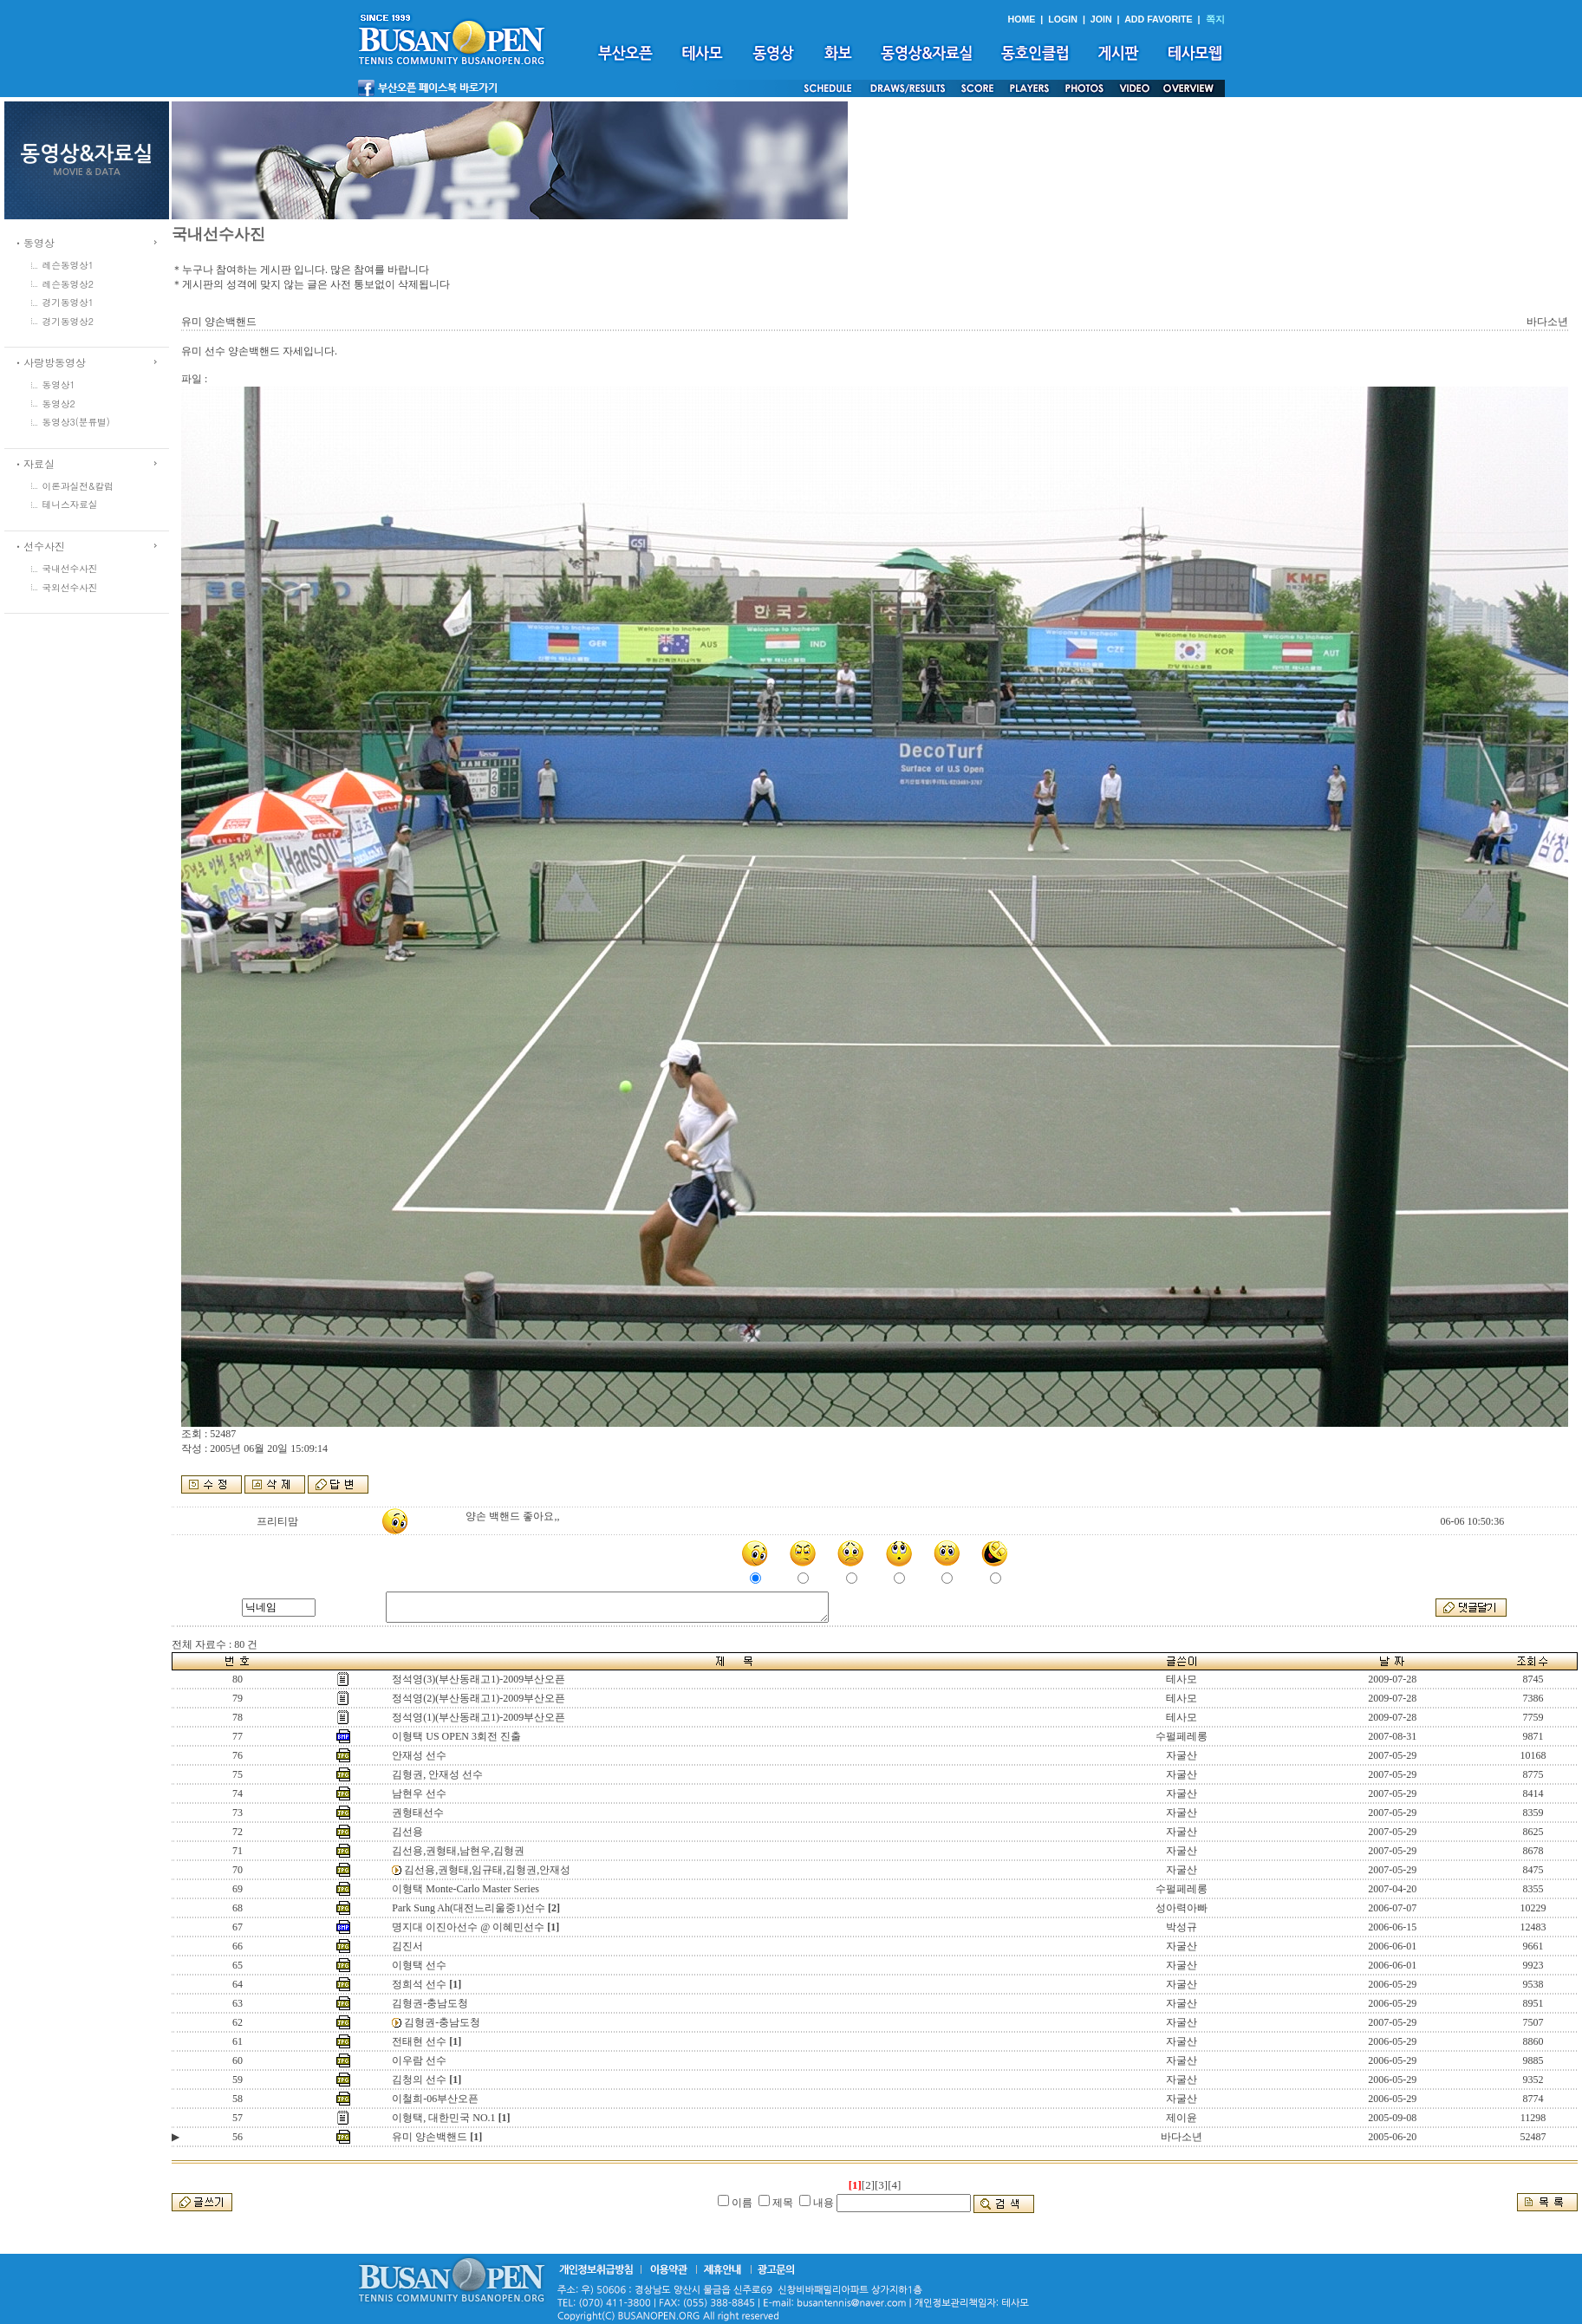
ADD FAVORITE (1158, 19)
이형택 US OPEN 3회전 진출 (456, 1736)
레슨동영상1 (68, 264)
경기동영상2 (68, 321)
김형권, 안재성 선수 (437, 1774)
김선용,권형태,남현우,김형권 (458, 1851)
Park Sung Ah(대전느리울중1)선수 (468, 1908)
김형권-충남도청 (430, 2003)
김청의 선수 (419, 2079)
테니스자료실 (70, 504)
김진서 (407, 1946)
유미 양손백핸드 (429, 2137)
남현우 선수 (419, 1793)
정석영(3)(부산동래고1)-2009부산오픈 (478, 1679)
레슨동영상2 (68, 283)
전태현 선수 (419, 2041)
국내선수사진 (70, 568)
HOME (1021, 19)
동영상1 (58, 384)
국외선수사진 (70, 587)
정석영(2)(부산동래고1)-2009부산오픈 (478, 1698)
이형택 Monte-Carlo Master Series (465, 1889)
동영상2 (58, 403)
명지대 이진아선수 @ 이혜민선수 (468, 1927)
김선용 (407, 1832)
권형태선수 (418, 1812)
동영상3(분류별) (76, 421)
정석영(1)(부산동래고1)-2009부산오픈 (478, 1717)
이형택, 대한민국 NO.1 (443, 2118)
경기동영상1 (68, 302)
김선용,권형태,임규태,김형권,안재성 (487, 1870)
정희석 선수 (419, 1984)
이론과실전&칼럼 (78, 485)
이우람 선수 (419, 2060)
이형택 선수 (419, 1965)
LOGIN (1062, 19)
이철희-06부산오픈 (435, 2099)
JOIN (1101, 19)
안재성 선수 (419, 1755)
